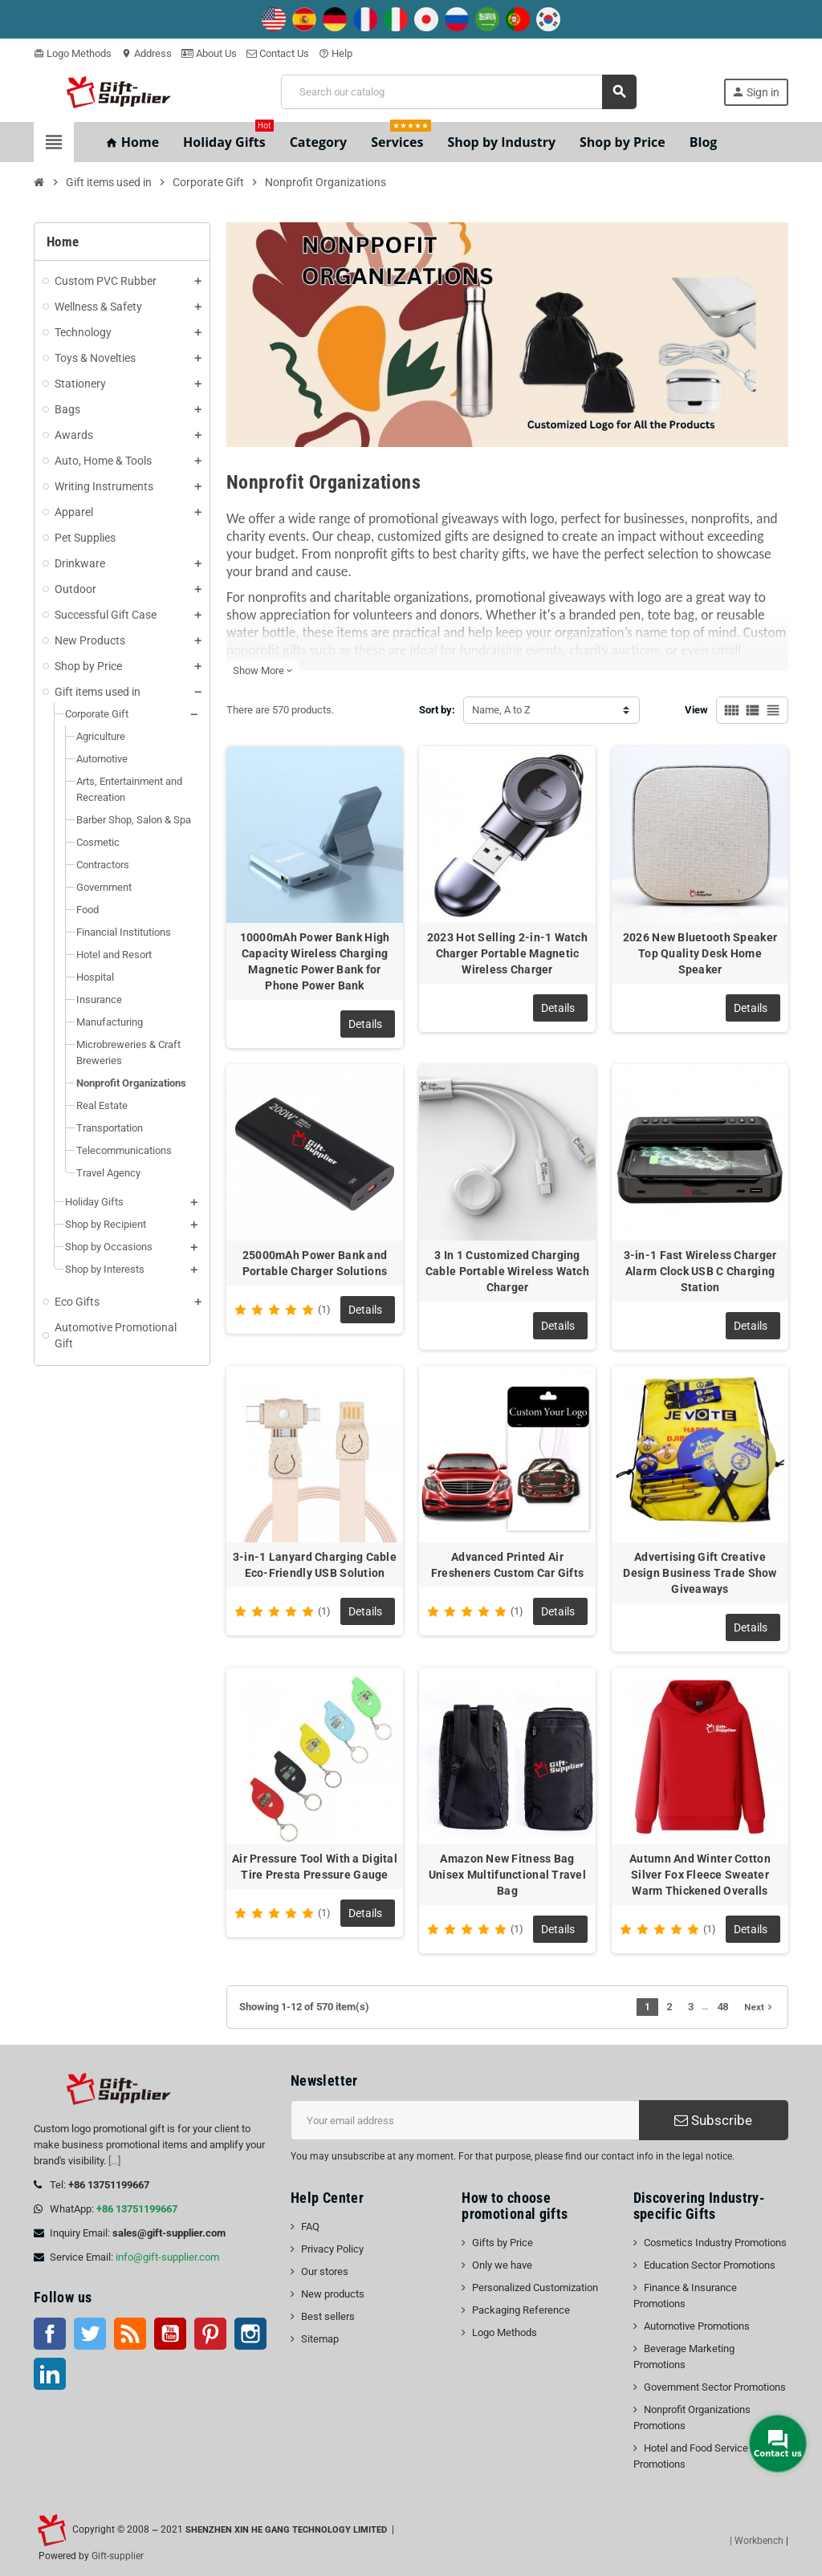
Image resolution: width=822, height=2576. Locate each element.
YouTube (170, 2334)
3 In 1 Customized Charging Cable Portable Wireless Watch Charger (507, 1271)
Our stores (324, 2271)
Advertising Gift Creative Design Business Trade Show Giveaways (699, 1572)
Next (759, 2007)
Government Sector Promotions (715, 2387)
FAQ (310, 2226)
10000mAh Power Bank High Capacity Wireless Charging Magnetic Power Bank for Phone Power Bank (315, 961)
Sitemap (320, 2339)
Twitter (90, 2334)
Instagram (250, 2334)
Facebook (50, 2334)
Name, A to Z (501, 710)
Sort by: (437, 710)
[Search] (458, 92)
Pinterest (210, 2334)
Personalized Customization (535, 2287)
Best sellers (328, 2316)
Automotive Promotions (697, 2326)
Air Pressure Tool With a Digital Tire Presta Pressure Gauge (314, 1866)
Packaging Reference (521, 2310)
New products (332, 2294)
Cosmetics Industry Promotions (715, 2243)
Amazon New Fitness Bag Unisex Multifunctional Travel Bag (507, 1874)
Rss (130, 2334)
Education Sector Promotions (709, 2265)
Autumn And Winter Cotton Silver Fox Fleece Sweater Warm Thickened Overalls (700, 1874)
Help (335, 53)
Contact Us (277, 53)
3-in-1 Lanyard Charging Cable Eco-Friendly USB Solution (315, 1564)
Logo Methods (73, 53)
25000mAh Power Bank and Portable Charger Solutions (314, 1263)
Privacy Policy (332, 2249)
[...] (114, 2161)
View (696, 710)
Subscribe (713, 2120)
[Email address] (465, 2120)
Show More (262, 670)
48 (722, 2007)
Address (146, 53)
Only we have (502, 2265)
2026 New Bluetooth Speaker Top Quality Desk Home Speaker (700, 953)
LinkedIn (50, 2374)
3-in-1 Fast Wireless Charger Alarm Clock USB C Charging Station (700, 1271)
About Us (209, 53)
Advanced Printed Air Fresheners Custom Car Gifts (507, 1564)
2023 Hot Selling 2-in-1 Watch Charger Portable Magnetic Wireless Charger (507, 953)
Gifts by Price (502, 2243)
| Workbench (756, 2540)
